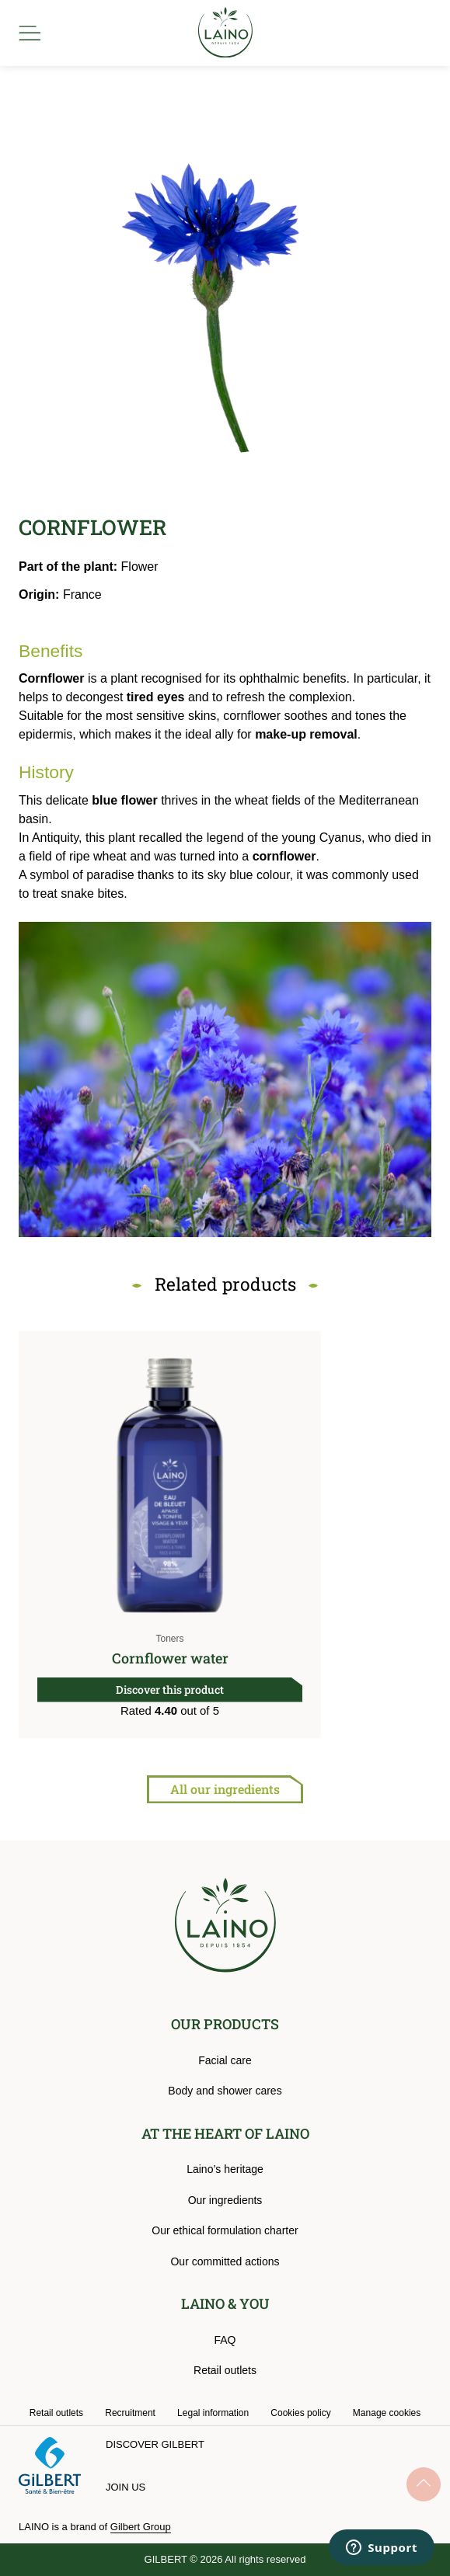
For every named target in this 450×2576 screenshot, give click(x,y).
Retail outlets (225, 2370)
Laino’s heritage (225, 2169)
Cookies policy (300, 2412)
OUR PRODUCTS (225, 2024)
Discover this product (170, 1689)
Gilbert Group (140, 2527)
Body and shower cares (224, 2090)
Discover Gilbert (155, 2444)
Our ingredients (225, 2200)
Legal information (213, 2412)
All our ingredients (225, 1789)
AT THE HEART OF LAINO (225, 2133)
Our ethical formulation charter (225, 2230)
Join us (125, 2487)
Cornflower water (170, 1658)
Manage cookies (386, 2412)
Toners (169, 1638)
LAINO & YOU (225, 2303)
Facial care (224, 2060)
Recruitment (130, 2412)
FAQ (224, 2340)
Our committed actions (224, 2261)
